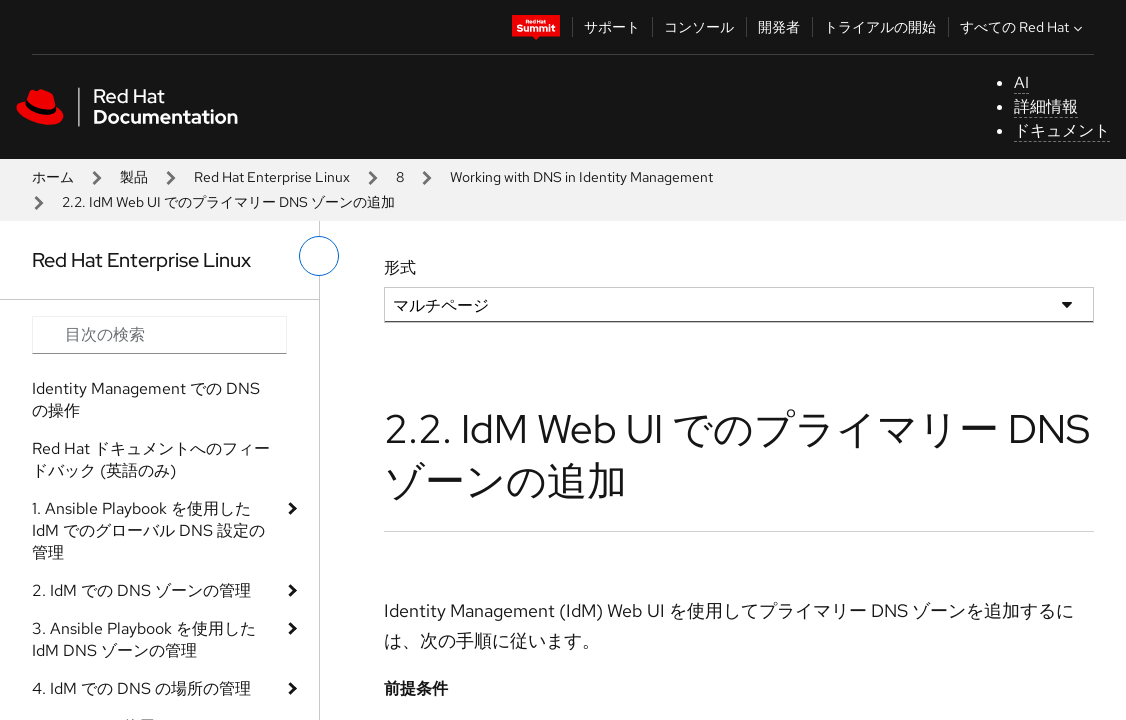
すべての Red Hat (1023, 27)
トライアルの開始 (880, 27)
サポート (612, 27)
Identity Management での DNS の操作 (146, 399)
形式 (400, 267)
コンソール (699, 27)
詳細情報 (1046, 106)
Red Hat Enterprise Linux (272, 177)
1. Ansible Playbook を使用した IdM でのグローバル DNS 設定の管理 (148, 530)
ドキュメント (1062, 130)
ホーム (53, 177)
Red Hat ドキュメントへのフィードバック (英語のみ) (151, 459)
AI (1021, 82)
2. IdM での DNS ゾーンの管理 (141, 590)
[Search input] (159, 335)
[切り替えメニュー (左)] (319, 256)
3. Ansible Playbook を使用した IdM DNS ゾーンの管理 (144, 639)
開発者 (779, 27)
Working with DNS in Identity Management (581, 177)
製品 (134, 177)
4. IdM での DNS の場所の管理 (141, 688)
